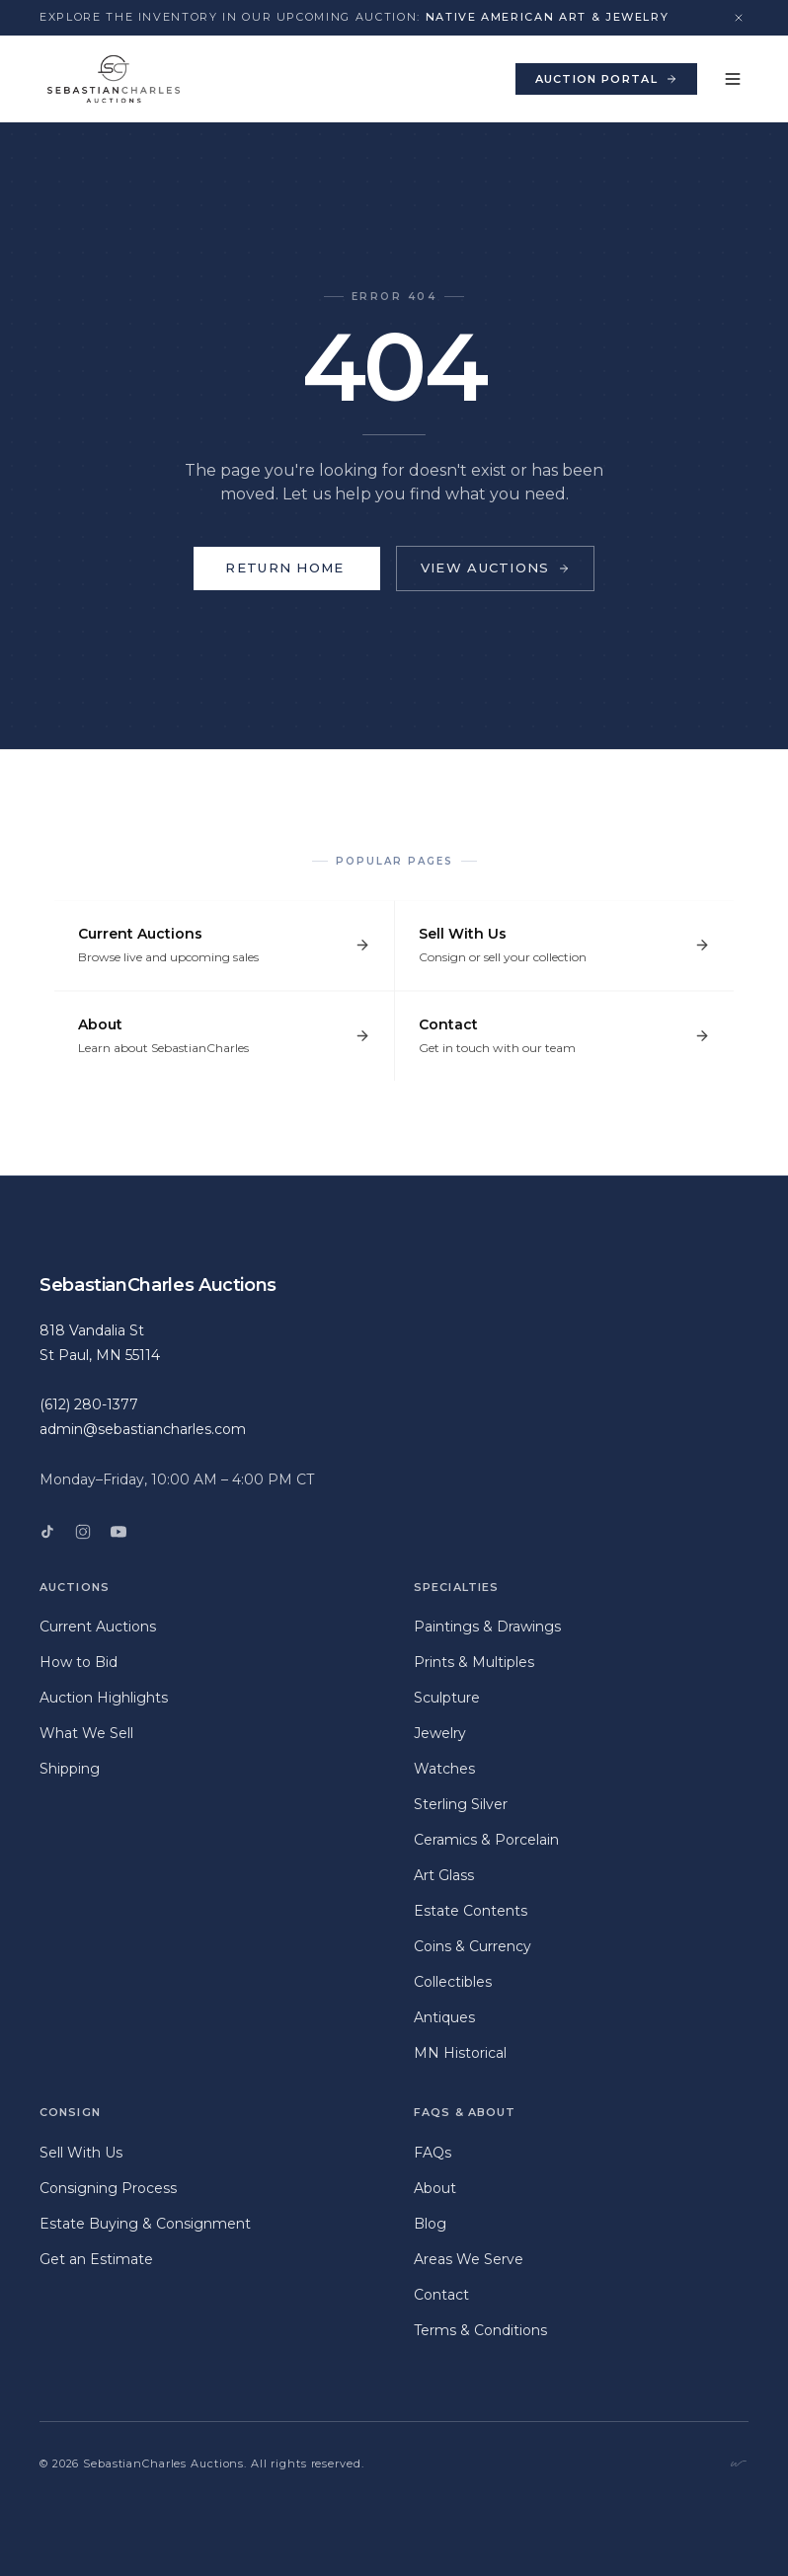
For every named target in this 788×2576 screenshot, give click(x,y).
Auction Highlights (103, 1697)
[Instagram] (83, 1532)
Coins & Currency (472, 1946)
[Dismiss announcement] (739, 18)
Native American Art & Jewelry (548, 17)
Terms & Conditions (480, 2330)
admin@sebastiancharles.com (142, 1429)
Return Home (286, 568)
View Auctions (495, 567)
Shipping (69, 1769)
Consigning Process (108, 2188)
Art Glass (444, 1875)
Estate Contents (470, 1911)
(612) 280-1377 (88, 1404)
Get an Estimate (96, 2259)
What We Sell (86, 1733)
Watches (444, 1769)
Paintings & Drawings (487, 1626)
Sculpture (447, 1697)
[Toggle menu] (733, 79)
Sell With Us (80, 2152)
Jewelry (440, 1733)
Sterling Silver (461, 1804)
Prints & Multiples (474, 1662)
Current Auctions (97, 1626)
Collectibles (453, 1982)
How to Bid (78, 1662)
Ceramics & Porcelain (486, 1840)
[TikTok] (47, 1532)
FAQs (432, 2152)
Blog (430, 2224)
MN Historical (460, 2053)
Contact (441, 2295)
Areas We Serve (468, 2259)
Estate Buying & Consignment (145, 2224)
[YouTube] (118, 1532)
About (435, 2188)
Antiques (444, 2017)
